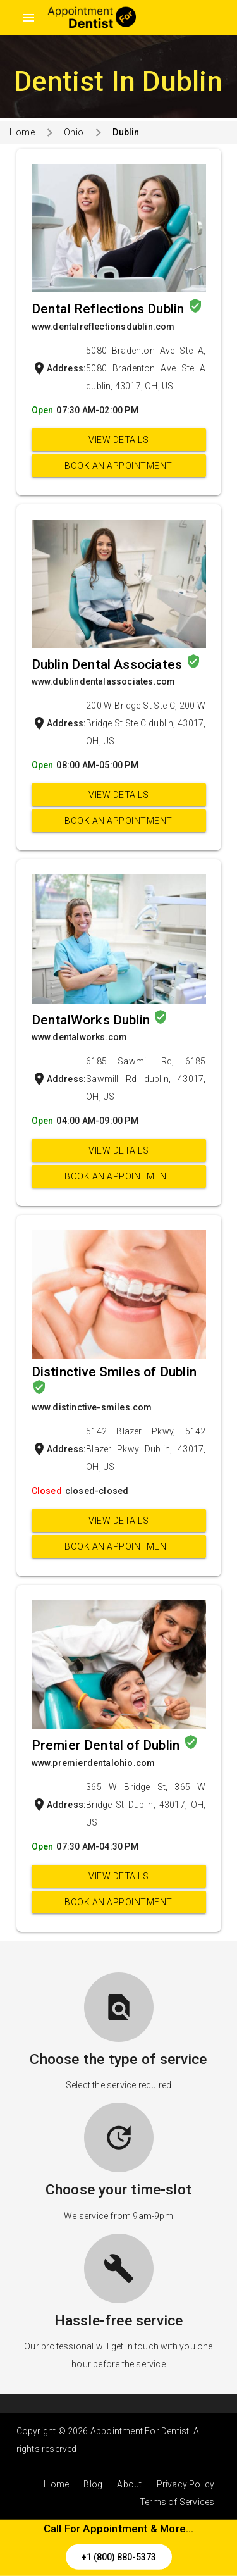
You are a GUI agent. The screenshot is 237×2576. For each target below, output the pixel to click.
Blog (92, 2484)
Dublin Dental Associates (109, 664)
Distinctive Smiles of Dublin (114, 1371)
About (129, 2484)
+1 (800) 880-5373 (119, 2557)
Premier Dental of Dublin (107, 1745)
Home (22, 132)
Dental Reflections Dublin (110, 308)
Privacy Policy (186, 2484)
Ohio (73, 132)
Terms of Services (177, 2502)
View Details (118, 440)
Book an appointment (118, 466)
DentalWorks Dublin (93, 1020)
